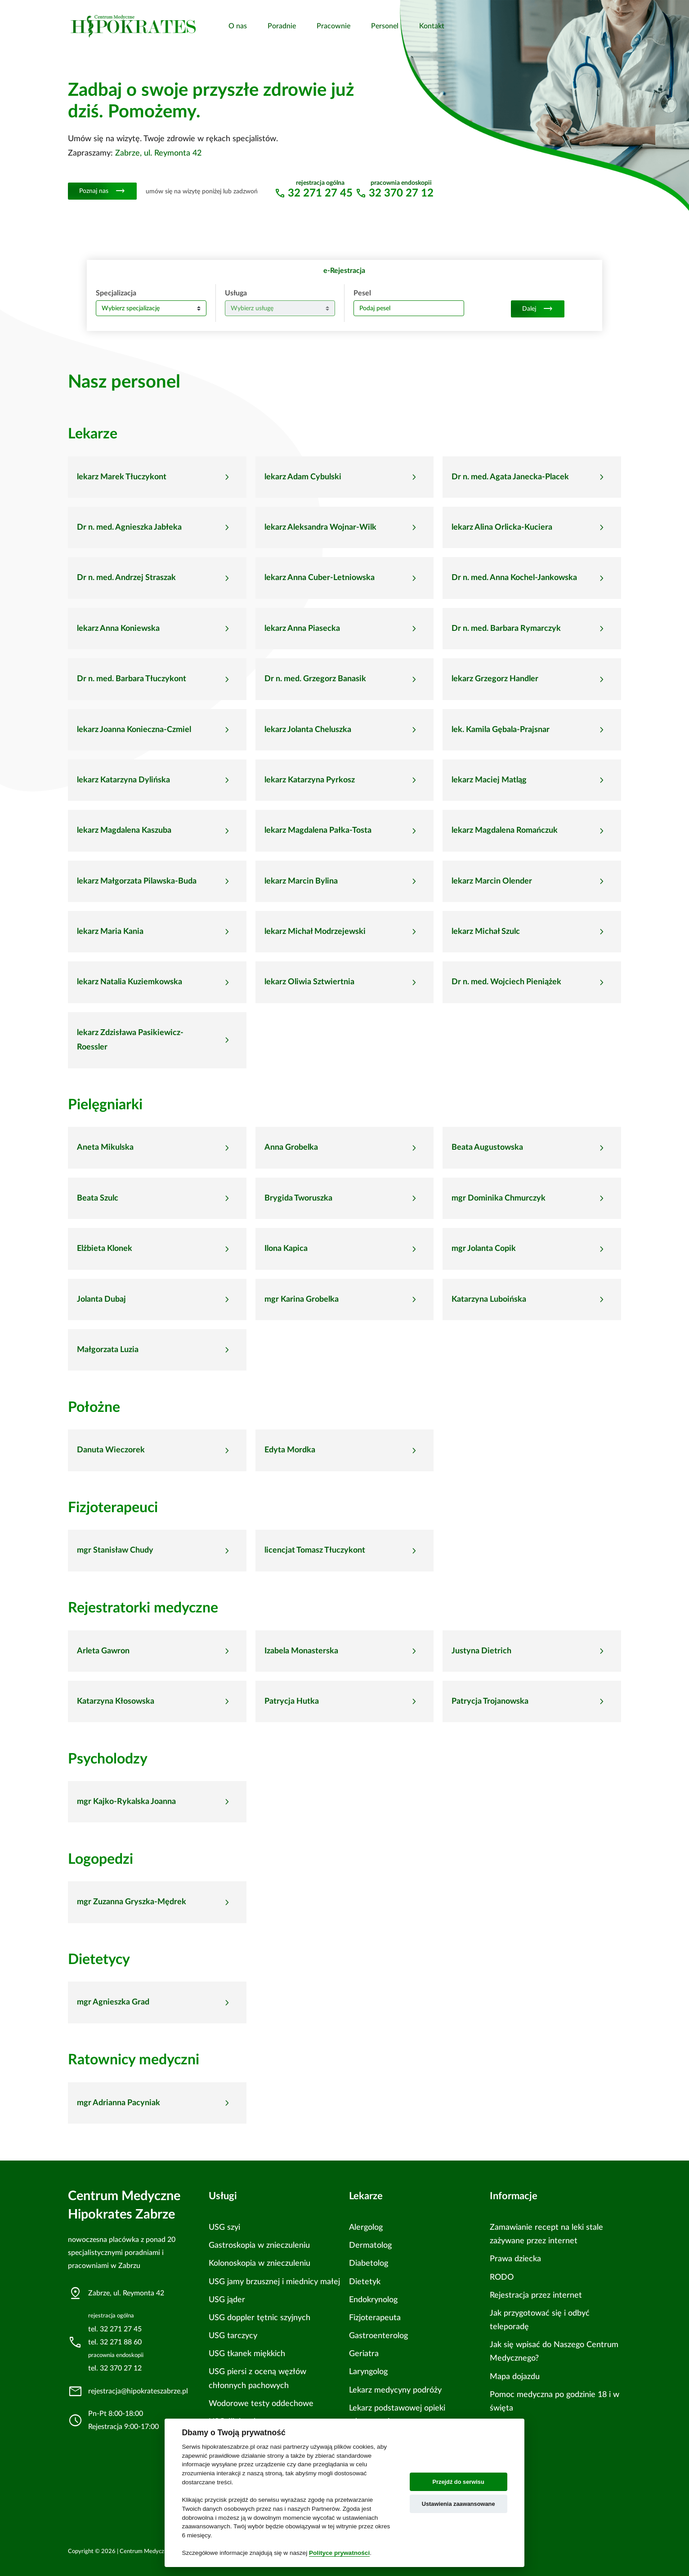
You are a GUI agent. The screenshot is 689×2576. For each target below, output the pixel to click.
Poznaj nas (102, 191)
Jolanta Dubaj (101, 1299)
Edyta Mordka (289, 1450)
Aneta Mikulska (105, 1147)
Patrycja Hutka (291, 1701)
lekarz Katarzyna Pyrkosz (309, 780)
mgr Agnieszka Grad (113, 2002)
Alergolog (366, 2227)
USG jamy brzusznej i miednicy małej (274, 2282)
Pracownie (333, 26)
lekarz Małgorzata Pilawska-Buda (137, 881)
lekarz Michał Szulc (486, 932)
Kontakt (431, 26)
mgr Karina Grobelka (301, 1299)
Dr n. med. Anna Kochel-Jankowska (514, 578)
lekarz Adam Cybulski (302, 477)
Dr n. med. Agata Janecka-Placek (510, 477)
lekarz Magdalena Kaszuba (124, 830)
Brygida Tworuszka (298, 1198)
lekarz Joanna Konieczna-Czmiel (134, 730)
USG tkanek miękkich (247, 2353)
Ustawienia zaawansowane (458, 2503)
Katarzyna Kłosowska (115, 1701)
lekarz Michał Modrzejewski (315, 932)
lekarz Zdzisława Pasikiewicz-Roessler (130, 1040)
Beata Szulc (97, 1198)
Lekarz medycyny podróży (395, 2390)
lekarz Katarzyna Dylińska (123, 780)
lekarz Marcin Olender (492, 881)
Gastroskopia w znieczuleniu (259, 2245)
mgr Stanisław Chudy (115, 1550)
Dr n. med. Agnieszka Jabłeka (129, 527)
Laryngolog (368, 2371)
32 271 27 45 (320, 193)
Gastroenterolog (378, 2335)
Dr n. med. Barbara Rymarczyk (506, 629)
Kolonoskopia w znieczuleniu (259, 2263)
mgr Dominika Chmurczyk (499, 1198)
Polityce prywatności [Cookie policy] (339, 2552)
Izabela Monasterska (301, 1651)
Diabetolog (368, 2263)
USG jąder (227, 2300)
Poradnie (282, 26)
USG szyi (224, 2227)
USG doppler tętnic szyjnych (259, 2318)
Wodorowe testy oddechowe (261, 2403)
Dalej (537, 309)
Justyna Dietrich (481, 1651)
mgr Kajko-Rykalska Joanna (126, 1802)
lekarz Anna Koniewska (118, 629)
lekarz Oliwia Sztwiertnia (309, 982)
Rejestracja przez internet (536, 2295)
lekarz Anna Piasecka (302, 629)
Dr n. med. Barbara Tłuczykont (131, 679)
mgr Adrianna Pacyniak (118, 2103)
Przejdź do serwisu (458, 2481)
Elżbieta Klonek (104, 1249)
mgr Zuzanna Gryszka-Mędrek (131, 1902)
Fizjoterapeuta (375, 2318)
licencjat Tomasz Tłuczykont (314, 1550)
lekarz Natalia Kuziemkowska (129, 982)
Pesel (362, 293)
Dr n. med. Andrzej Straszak (126, 578)
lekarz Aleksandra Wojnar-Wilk (320, 527)
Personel (384, 26)
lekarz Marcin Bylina (301, 881)
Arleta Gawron (103, 1651)
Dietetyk (364, 2282)
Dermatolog (370, 2245)
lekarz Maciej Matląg (489, 780)
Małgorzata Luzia (108, 1350)
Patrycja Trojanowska (490, 1701)
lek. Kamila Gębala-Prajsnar (501, 730)
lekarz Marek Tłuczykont (121, 477)
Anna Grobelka (291, 1147)
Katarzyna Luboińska (489, 1299)
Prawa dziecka (515, 2259)
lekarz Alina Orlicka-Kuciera (502, 527)
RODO (502, 2277)
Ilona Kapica (286, 1249)
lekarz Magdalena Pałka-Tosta (317, 830)
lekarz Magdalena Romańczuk (505, 830)
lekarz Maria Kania (110, 932)
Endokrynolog (373, 2300)
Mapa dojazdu (515, 2376)
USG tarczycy (233, 2335)
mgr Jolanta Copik (484, 1249)
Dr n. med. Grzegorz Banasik (315, 679)
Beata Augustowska (487, 1147)
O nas (237, 26)
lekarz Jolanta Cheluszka (307, 730)
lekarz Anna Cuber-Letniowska (319, 578)
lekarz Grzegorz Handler (495, 679)
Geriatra (364, 2353)
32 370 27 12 (401, 193)
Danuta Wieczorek (111, 1450)
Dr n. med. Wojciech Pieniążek (506, 982)
